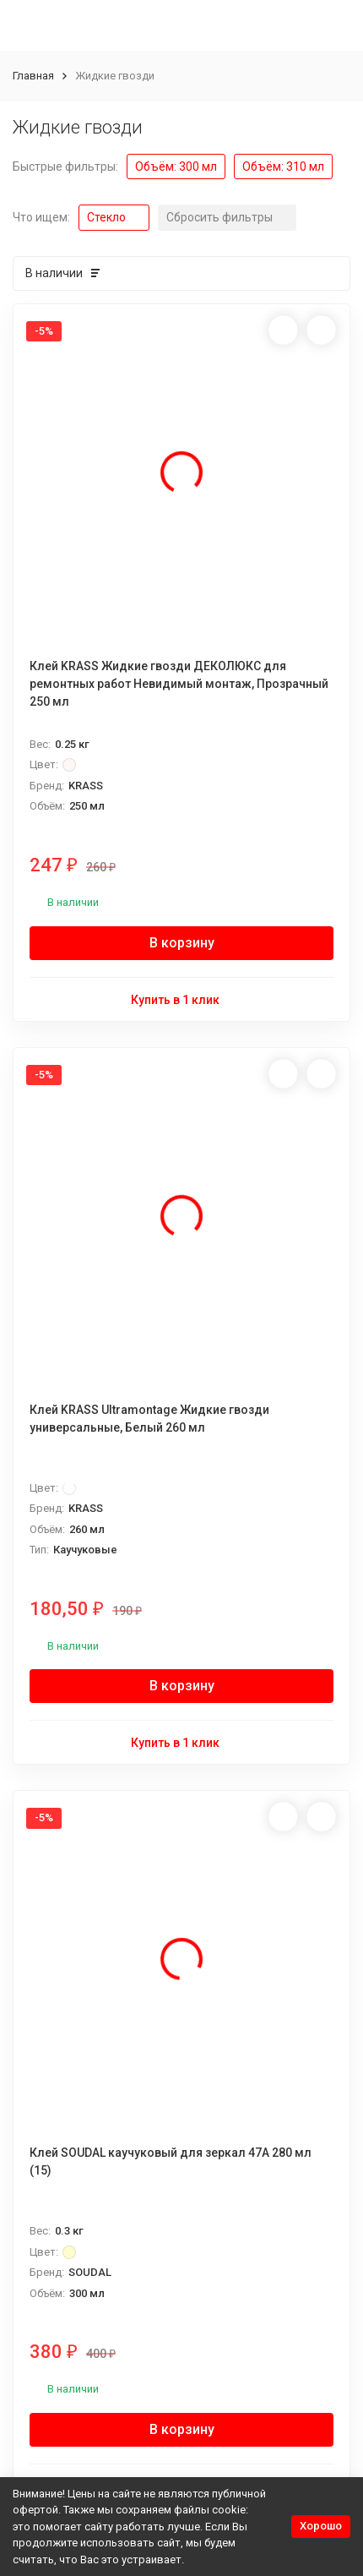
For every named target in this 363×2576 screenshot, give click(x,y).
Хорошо (321, 2525)
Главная (33, 75)
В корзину (181, 943)
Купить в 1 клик (182, 999)
